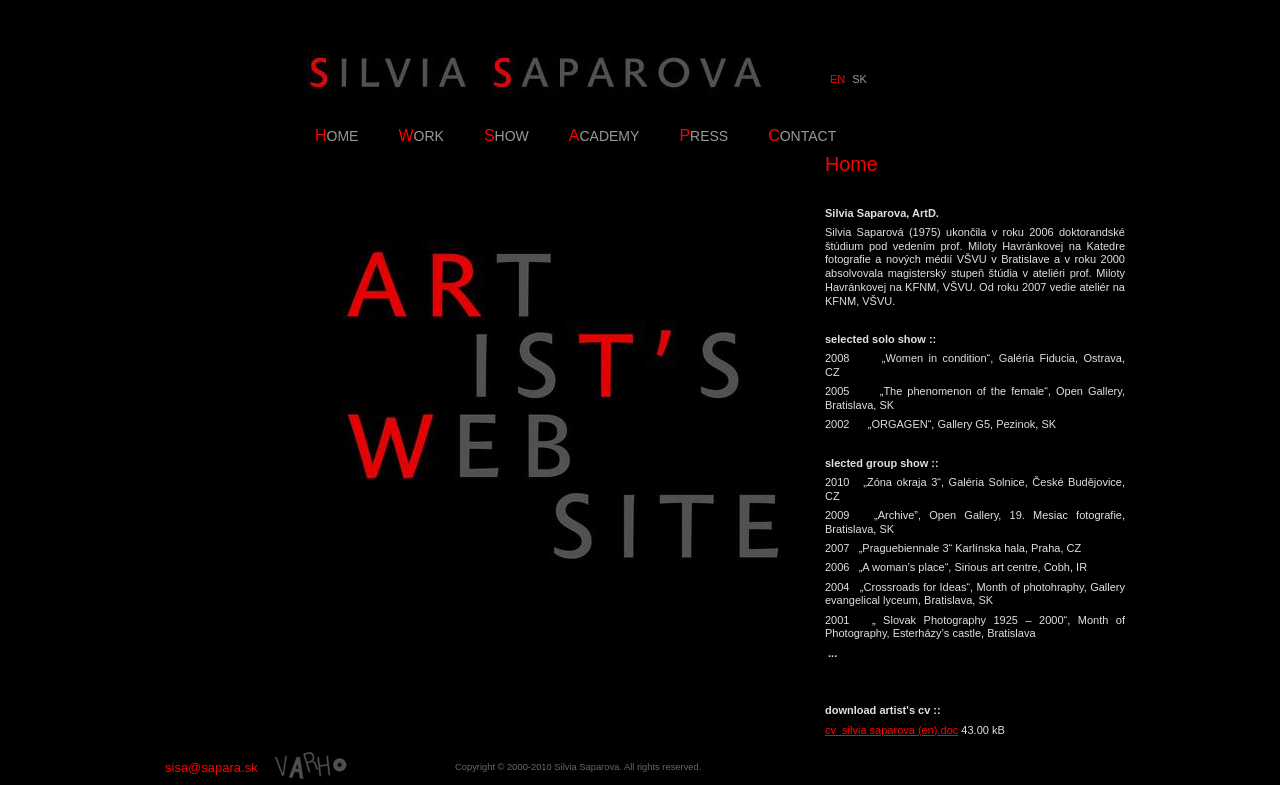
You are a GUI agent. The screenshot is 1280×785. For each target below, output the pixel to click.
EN (837, 79)
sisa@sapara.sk (211, 767)
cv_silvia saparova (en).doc (891, 730)
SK (859, 79)
